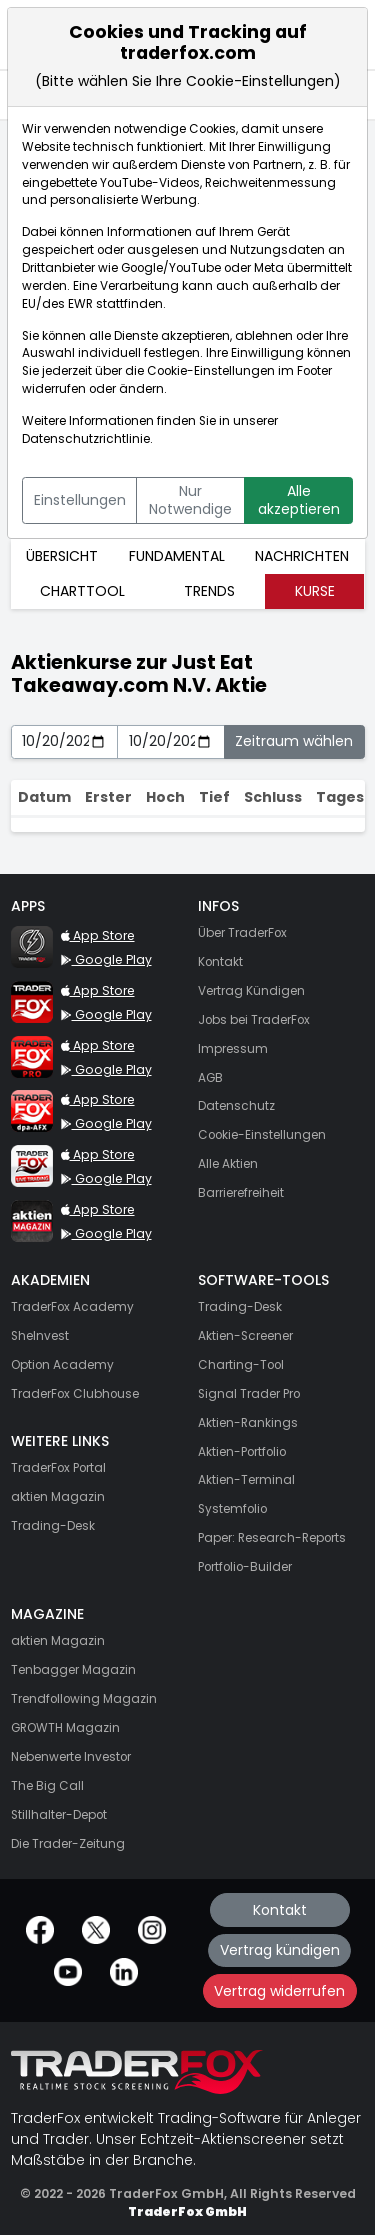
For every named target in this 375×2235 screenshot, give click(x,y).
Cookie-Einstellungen (211, 371)
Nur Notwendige (190, 500)
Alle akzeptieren (299, 500)
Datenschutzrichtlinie (86, 439)
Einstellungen (80, 500)
